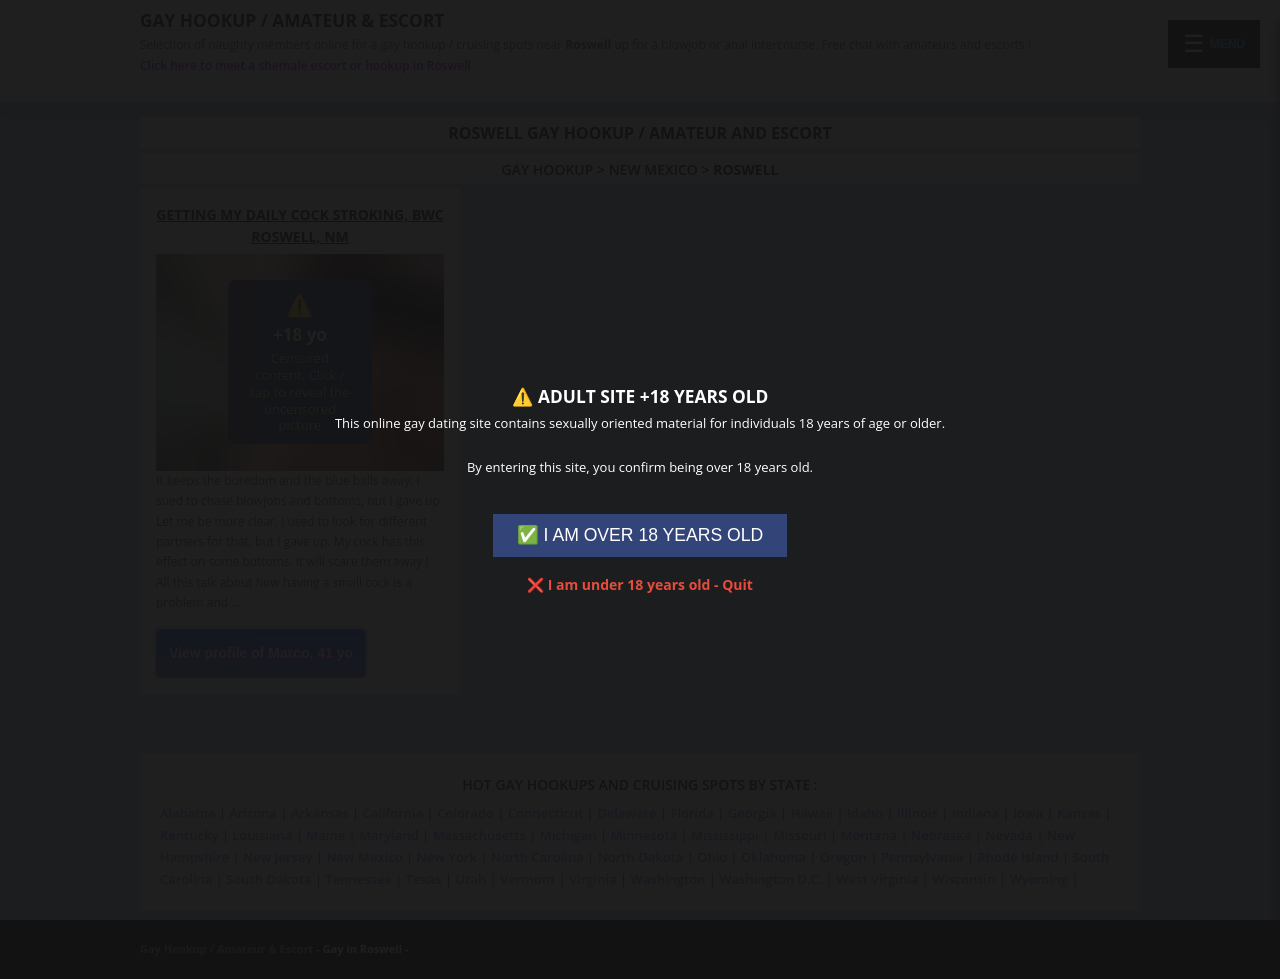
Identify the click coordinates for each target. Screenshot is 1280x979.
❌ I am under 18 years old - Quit (640, 584)
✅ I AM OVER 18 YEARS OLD (640, 535)
